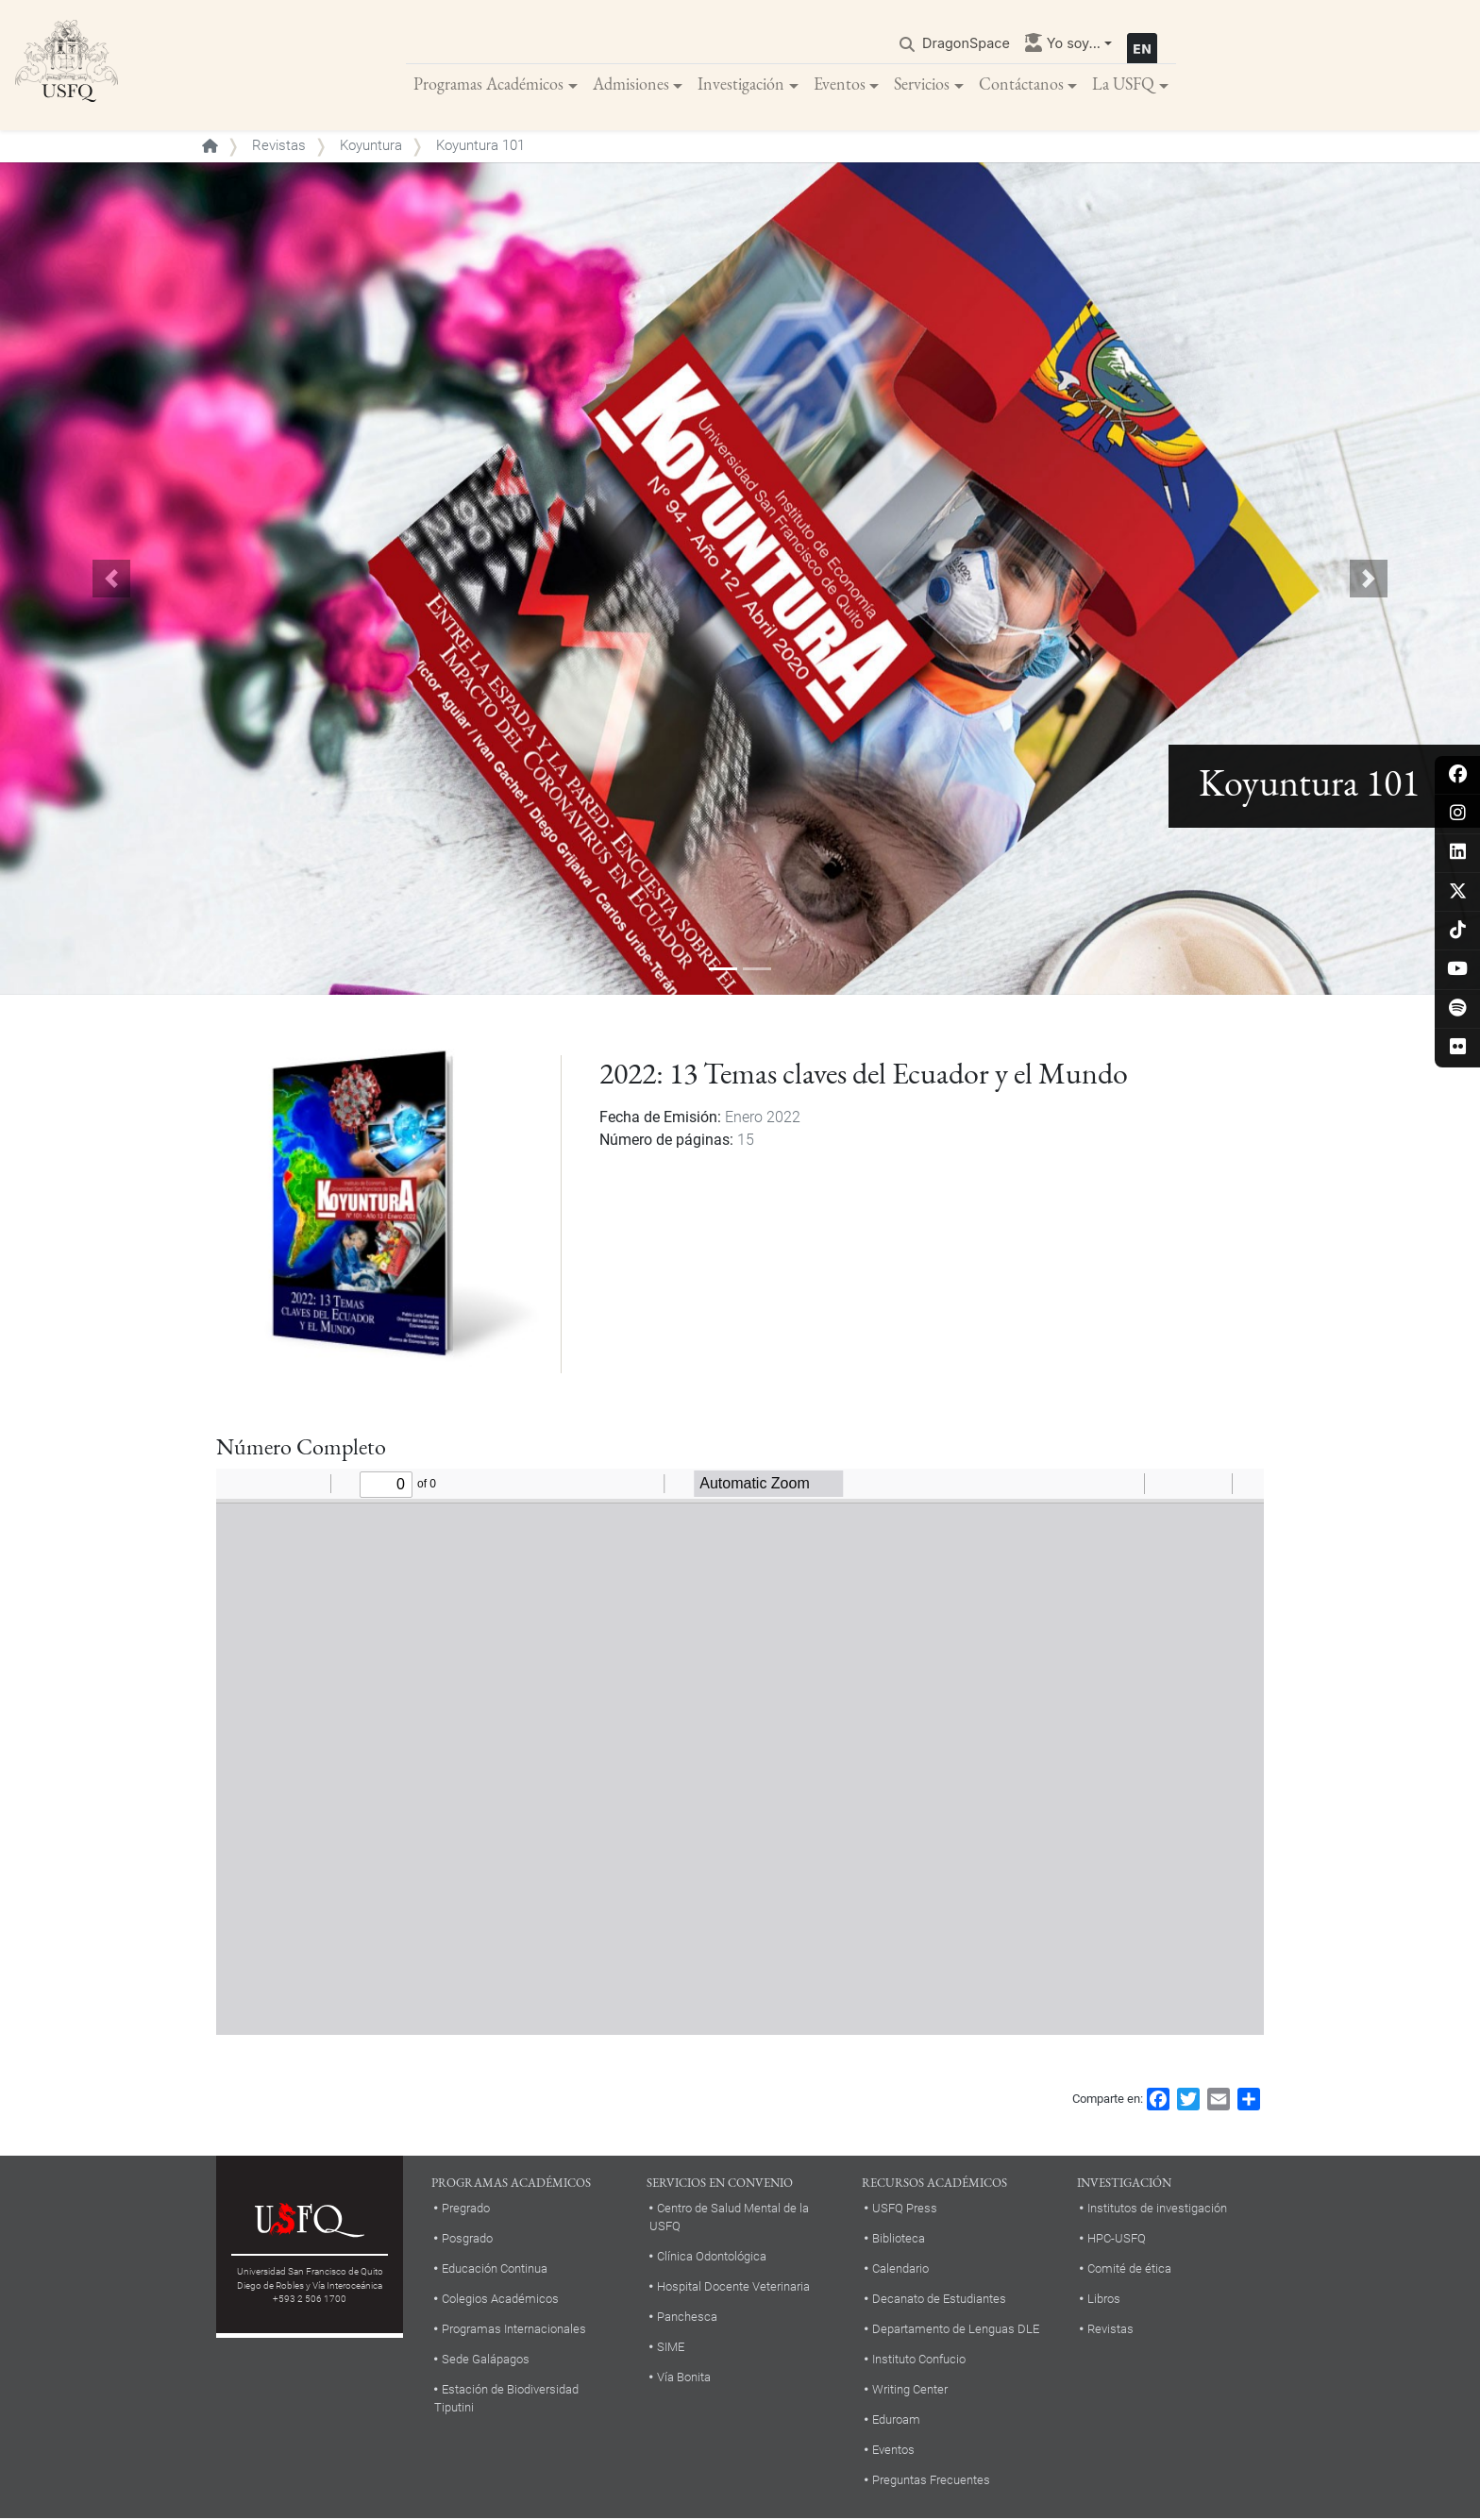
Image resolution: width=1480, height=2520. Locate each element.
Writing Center (910, 2391)
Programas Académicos (488, 84)
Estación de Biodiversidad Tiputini (506, 2400)
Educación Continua (494, 2270)
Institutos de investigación (1157, 2210)
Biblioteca (898, 2240)
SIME (670, 2349)
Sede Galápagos (486, 2361)
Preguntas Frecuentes (931, 2482)
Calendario (900, 2270)
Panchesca (687, 2318)
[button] (111, 580)
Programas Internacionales (514, 2331)
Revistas (279, 147)
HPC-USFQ (1116, 2240)
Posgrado (467, 2240)
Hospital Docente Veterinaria (733, 2288)
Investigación (741, 84)
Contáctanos (1021, 84)
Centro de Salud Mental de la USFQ (729, 2219)
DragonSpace (966, 44)
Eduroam (896, 2421)
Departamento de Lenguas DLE (955, 2331)
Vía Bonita (684, 2379)
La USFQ (1123, 84)
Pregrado (466, 2210)
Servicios (922, 84)
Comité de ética (1129, 2270)
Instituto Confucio (919, 2361)
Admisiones (631, 84)
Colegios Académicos (500, 2300)
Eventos (840, 84)
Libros (1103, 2300)
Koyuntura (371, 147)
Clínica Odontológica (711, 2258)
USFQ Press (904, 2210)
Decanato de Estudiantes (939, 2300)
